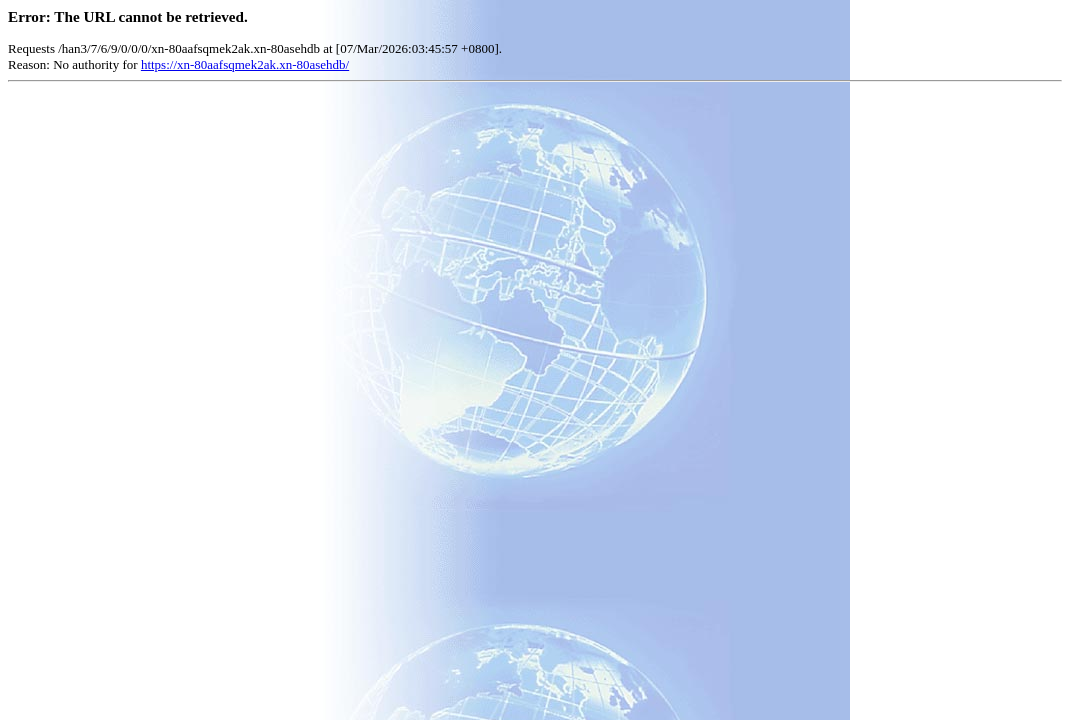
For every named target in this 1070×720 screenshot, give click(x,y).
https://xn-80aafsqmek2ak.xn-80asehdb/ (245, 64)
